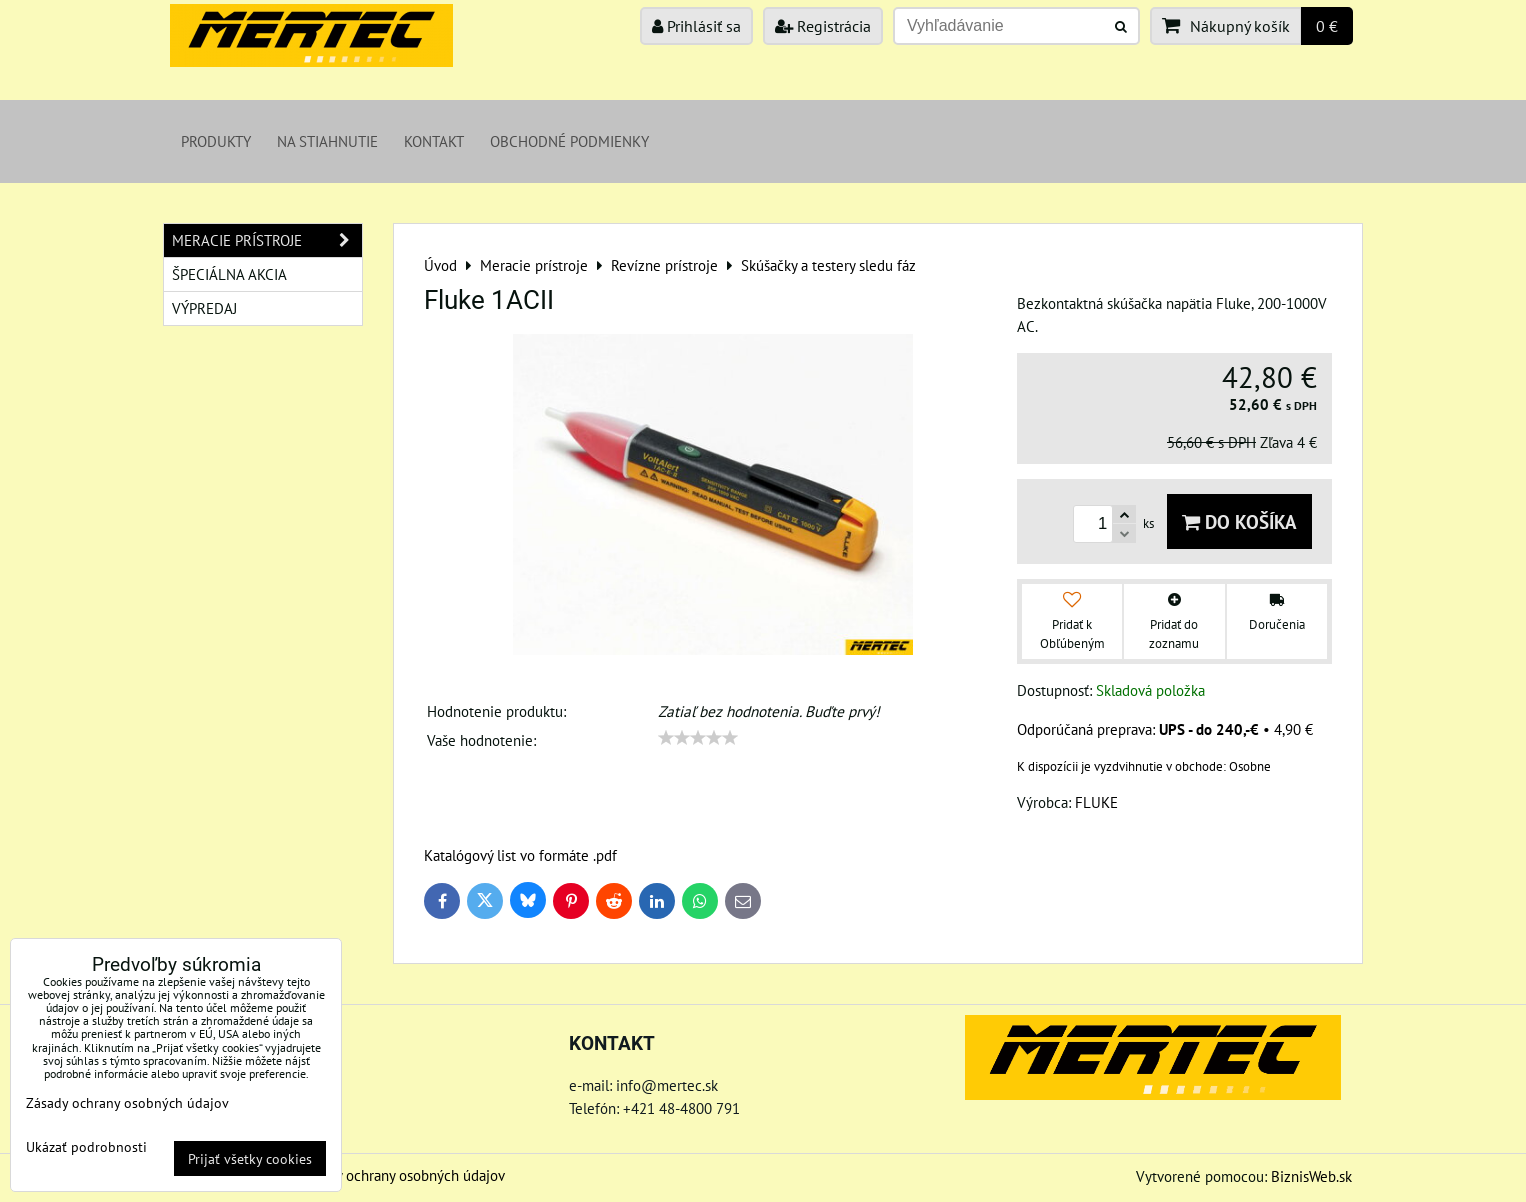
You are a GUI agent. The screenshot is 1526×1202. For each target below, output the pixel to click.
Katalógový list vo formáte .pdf (520, 855)
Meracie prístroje (267, 240)
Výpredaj (204, 308)
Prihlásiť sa (696, 26)
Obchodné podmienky (569, 141)
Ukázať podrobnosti (86, 1147)
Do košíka (1239, 521)
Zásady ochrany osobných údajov (402, 1175)
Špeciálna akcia (229, 274)
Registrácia (823, 26)
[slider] (698, 738)
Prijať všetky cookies (250, 1158)
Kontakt (434, 141)
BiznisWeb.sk (1311, 1176)
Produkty (216, 141)
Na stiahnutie (327, 141)
